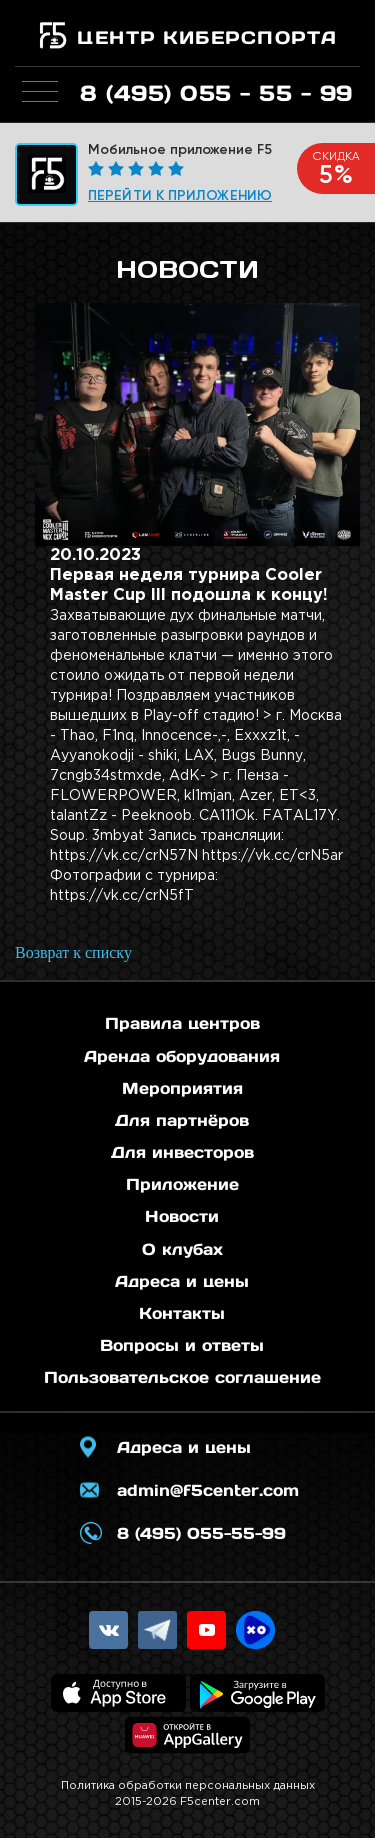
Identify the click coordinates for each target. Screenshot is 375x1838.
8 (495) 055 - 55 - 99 (216, 93)
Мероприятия (182, 1088)
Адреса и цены (182, 1281)
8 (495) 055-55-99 (201, 1533)
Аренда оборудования (182, 1056)
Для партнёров (182, 1120)
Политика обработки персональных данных (188, 1786)
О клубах (182, 1249)
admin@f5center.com (208, 1490)
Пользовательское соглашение (182, 1377)
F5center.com (220, 1802)
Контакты (182, 1313)
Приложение (182, 1184)
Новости (182, 1216)
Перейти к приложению (180, 195)
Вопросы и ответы (182, 1345)
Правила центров (182, 1023)
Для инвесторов (182, 1152)
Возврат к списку (73, 952)
